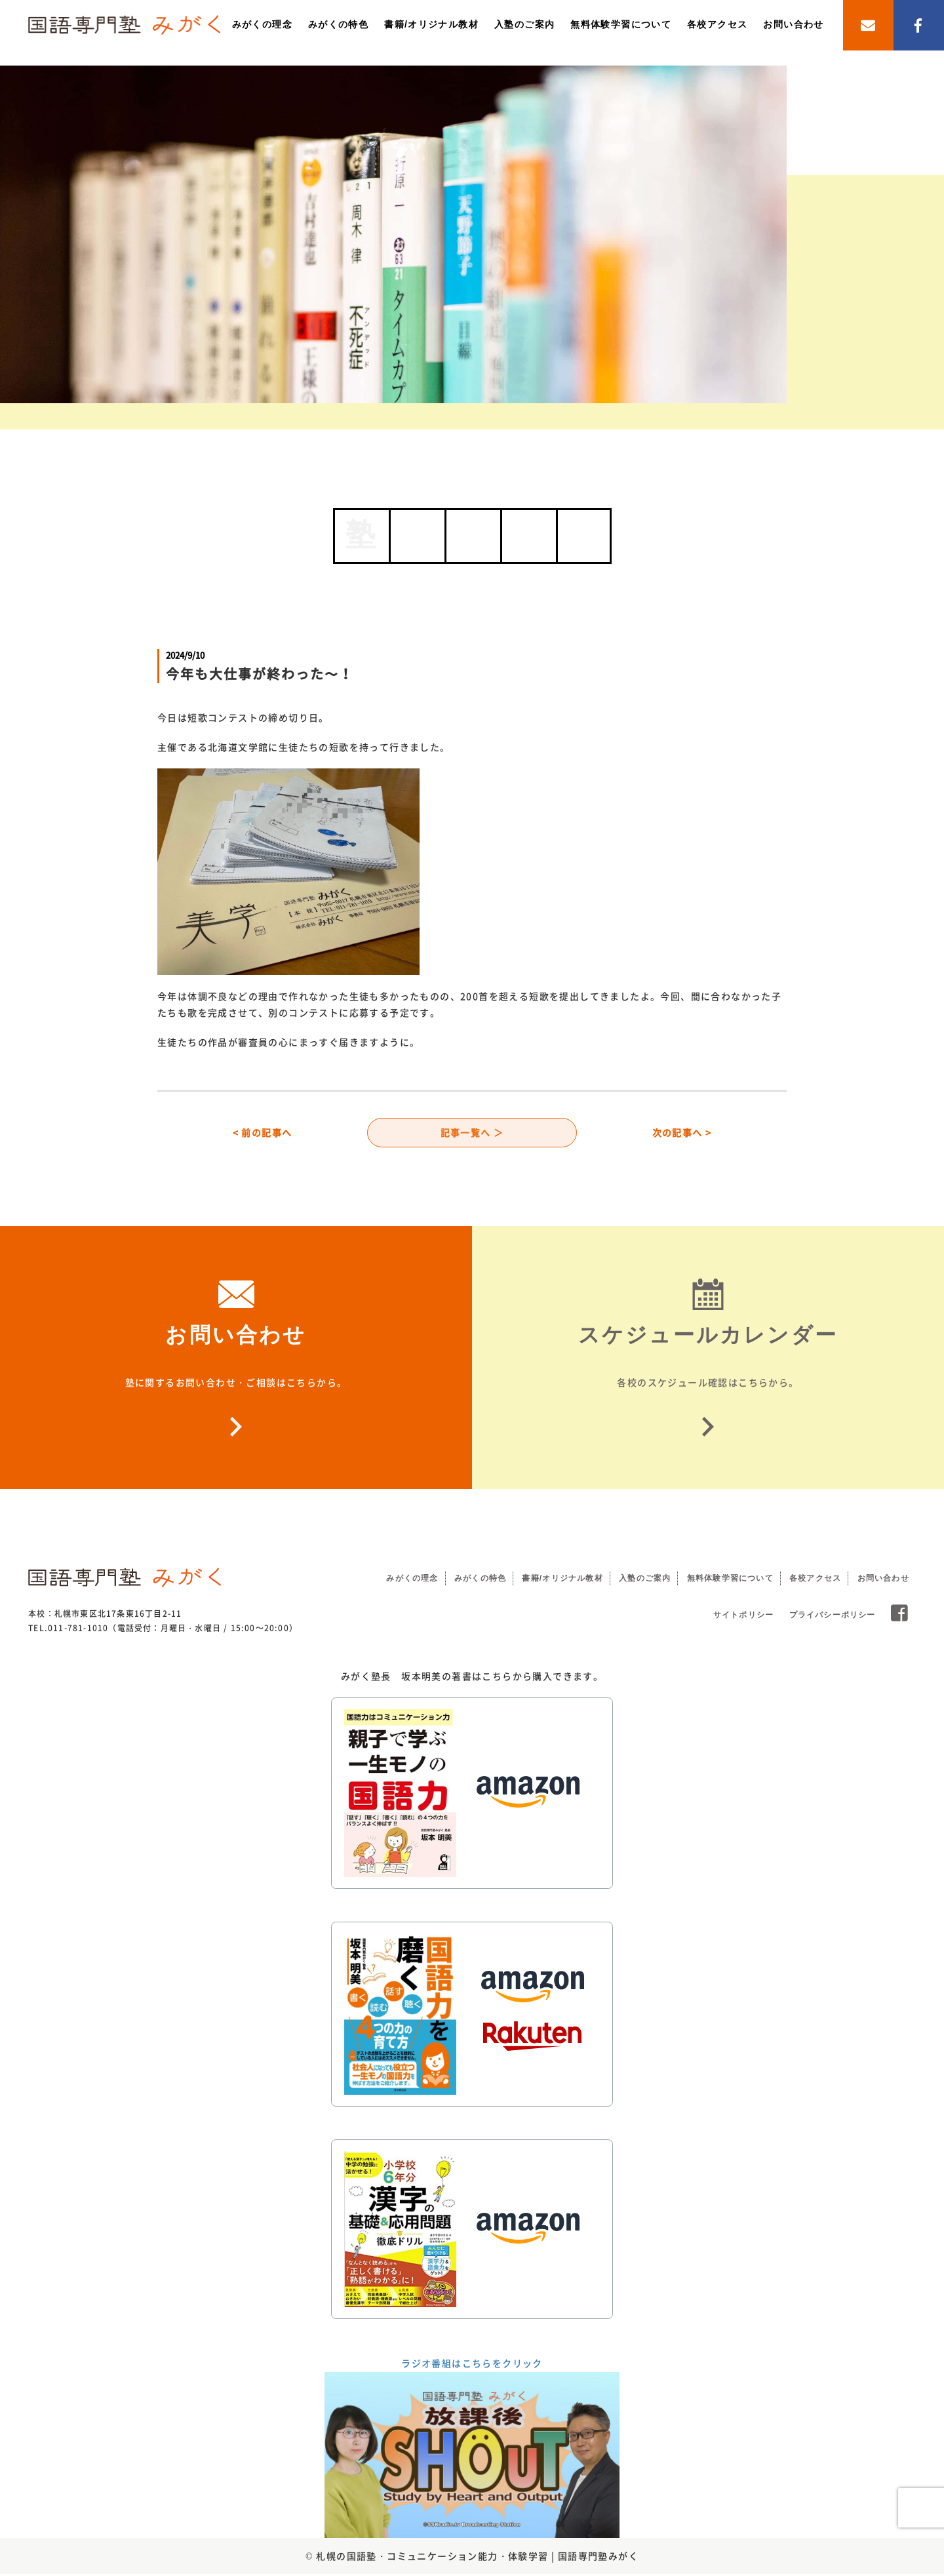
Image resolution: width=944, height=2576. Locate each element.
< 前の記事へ (262, 1133)
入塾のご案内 (524, 24)
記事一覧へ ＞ (472, 1133)
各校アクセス (717, 24)
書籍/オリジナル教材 (431, 24)
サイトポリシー (743, 1616)
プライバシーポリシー (832, 1616)
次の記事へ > (682, 1133)
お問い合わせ (793, 24)
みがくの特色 (338, 24)
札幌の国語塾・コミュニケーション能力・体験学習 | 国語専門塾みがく (477, 2557)
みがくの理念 (262, 24)
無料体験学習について (620, 24)
